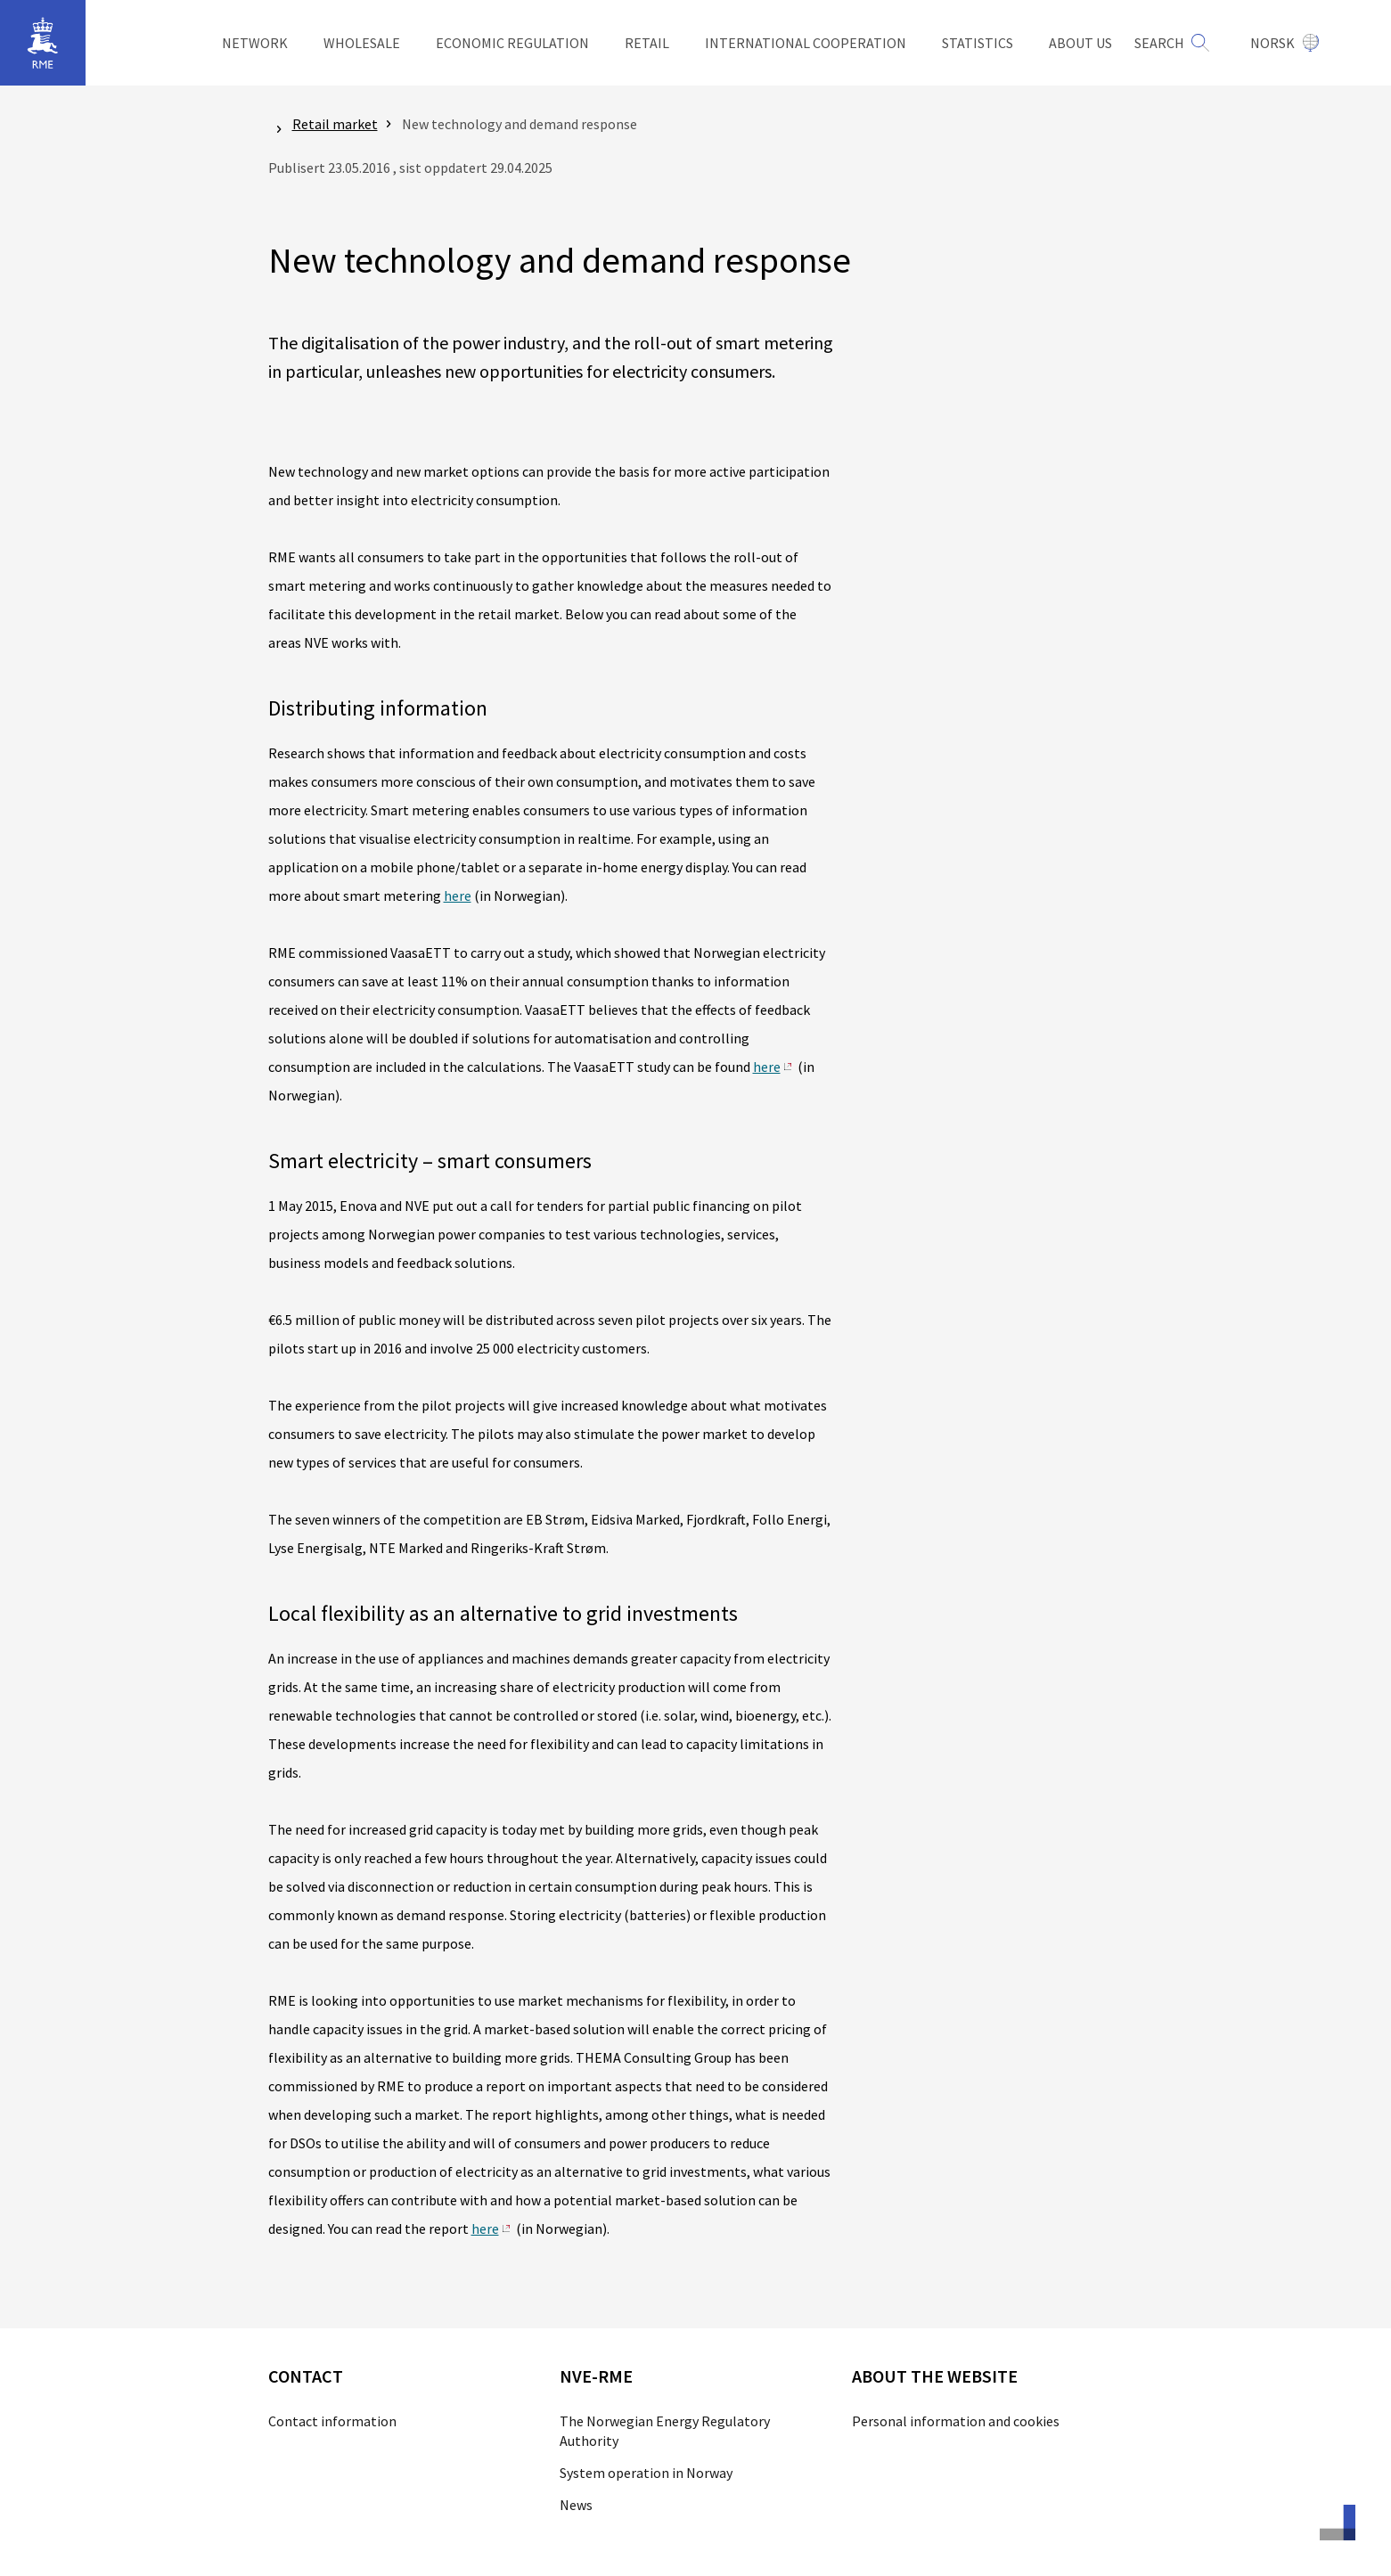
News (576, 2505)
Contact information (332, 2421)
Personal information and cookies (956, 2421)
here (457, 895)
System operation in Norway (646, 2473)
